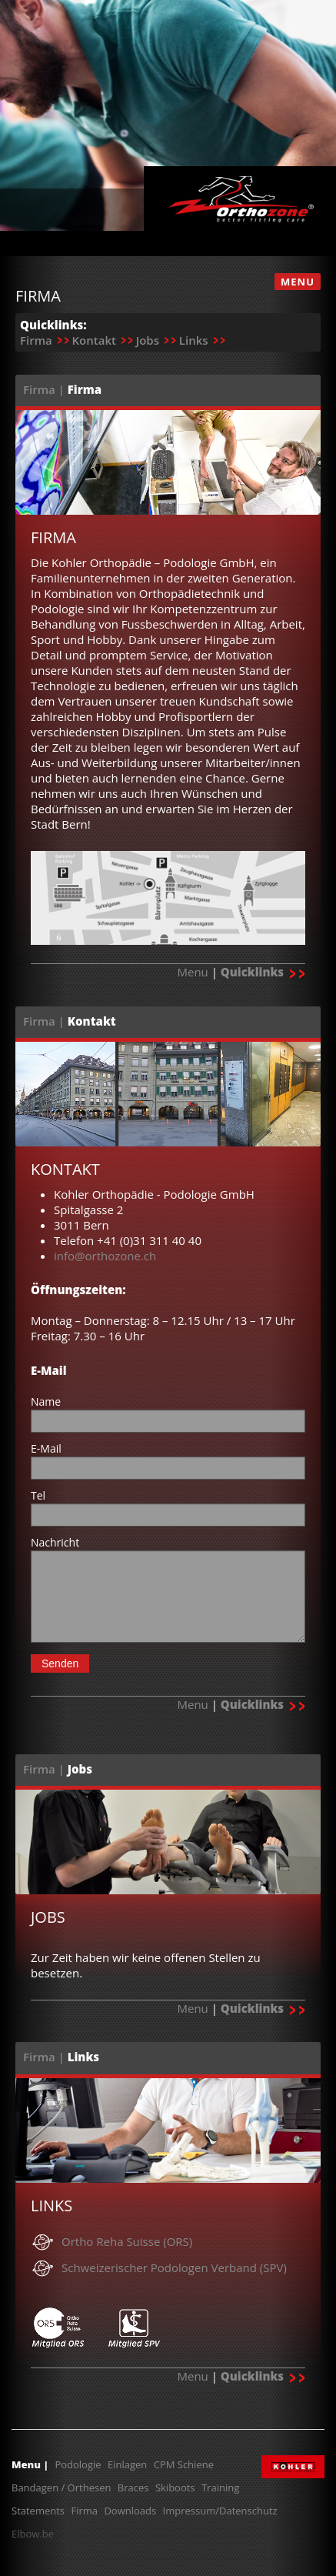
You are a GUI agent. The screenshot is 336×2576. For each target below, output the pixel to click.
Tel (38, 1495)
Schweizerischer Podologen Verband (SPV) (174, 2267)
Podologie (78, 2464)
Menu (192, 971)
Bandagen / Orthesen (61, 2487)
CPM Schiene (184, 2464)
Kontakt (93, 340)
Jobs (147, 340)
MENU (297, 282)
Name (46, 1401)
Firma (36, 340)
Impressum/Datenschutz (220, 2511)
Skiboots (175, 2487)
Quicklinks (263, 971)
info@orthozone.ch (105, 1255)
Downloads (130, 2511)
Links (193, 340)
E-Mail (46, 1448)
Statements (38, 2511)
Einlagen (127, 2464)
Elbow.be (33, 2534)
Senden (60, 1663)
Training (220, 2487)
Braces (133, 2487)
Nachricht (55, 1542)
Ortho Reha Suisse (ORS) (127, 2241)
